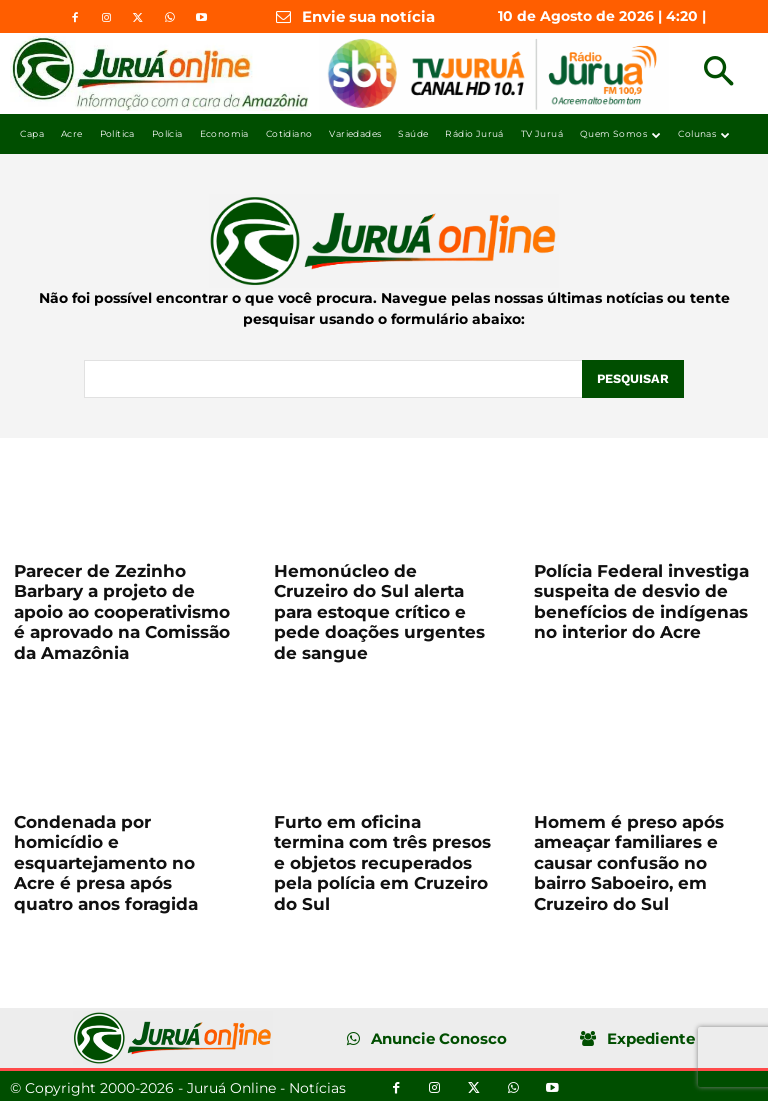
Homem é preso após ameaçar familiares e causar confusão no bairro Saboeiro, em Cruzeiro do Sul (629, 861)
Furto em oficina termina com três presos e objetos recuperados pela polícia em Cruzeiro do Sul (382, 861)
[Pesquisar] (632, 378)
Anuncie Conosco (439, 1036)
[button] (718, 73)
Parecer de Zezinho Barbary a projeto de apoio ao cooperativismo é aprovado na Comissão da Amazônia (122, 610)
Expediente (651, 1036)
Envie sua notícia (368, 16)
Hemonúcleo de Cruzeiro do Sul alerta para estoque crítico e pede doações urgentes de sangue (379, 610)
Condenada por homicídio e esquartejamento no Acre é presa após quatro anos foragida (106, 861)
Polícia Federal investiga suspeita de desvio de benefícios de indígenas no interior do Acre (641, 599)
